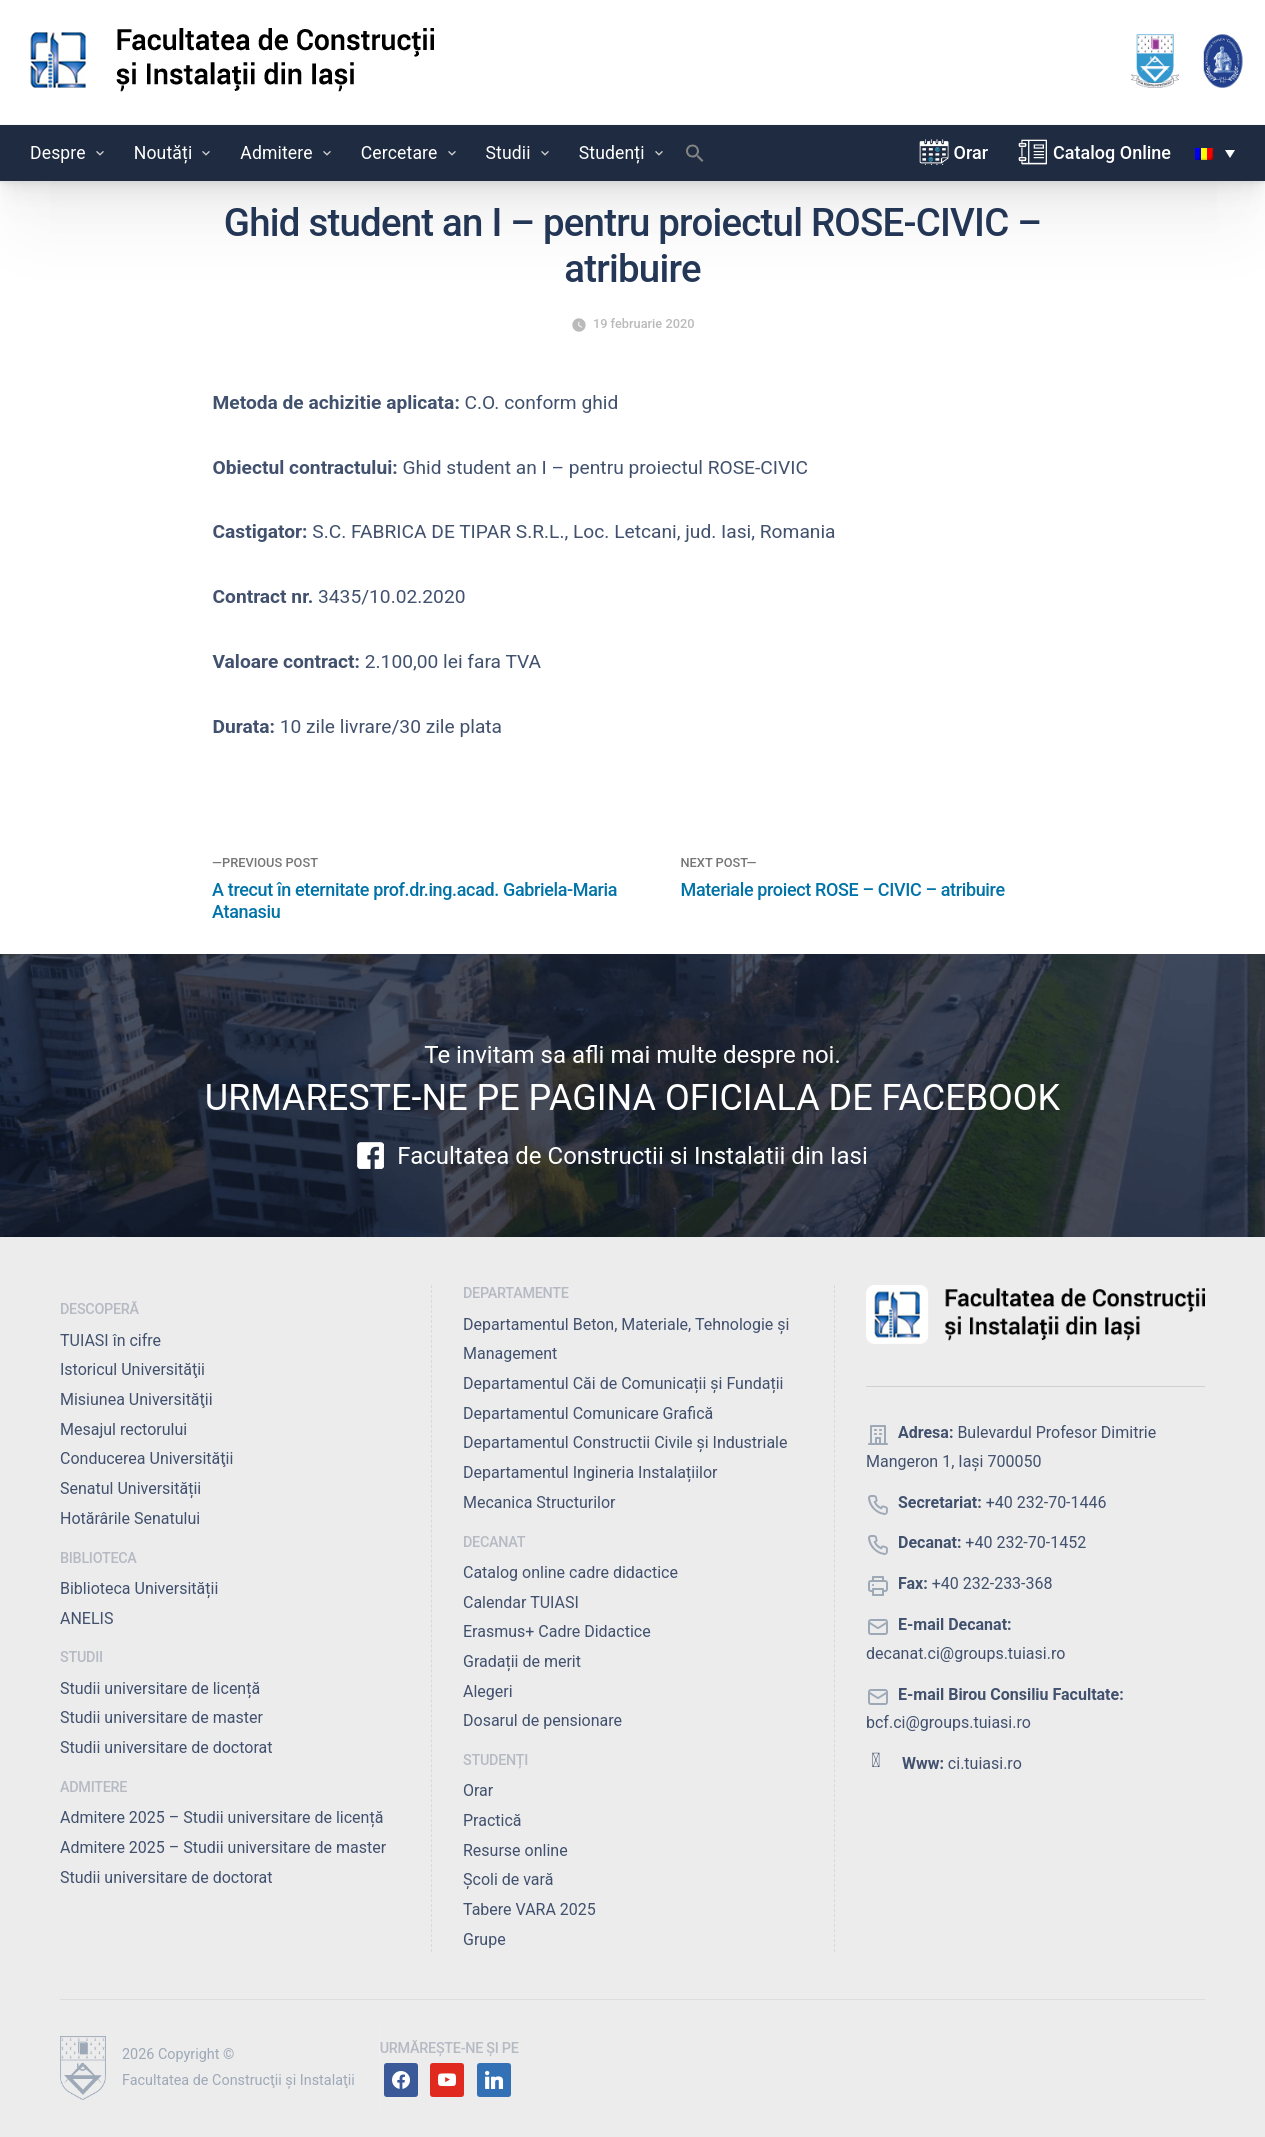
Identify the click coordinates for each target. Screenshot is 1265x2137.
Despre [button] (69, 153)
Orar (971, 152)
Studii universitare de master (161, 1717)
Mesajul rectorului (123, 1429)
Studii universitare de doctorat (166, 1747)
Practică (492, 1820)
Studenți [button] (623, 153)
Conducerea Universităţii (146, 1458)
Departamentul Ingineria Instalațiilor (590, 1472)
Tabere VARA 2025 (529, 1909)
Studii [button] (519, 153)
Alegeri (488, 1691)
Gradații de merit (522, 1661)
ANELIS (86, 1618)
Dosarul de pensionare (542, 1720)
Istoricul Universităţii (132, 1369)
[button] (695, 158)
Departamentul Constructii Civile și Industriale (625, 1442)
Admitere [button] (287, 153)
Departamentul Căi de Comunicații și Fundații (623, 1383)
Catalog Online (1112, 152)
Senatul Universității (130, 1488)
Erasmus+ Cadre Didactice (557, 1631)
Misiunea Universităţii (136, 1399)
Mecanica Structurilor (539, 1502)
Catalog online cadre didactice (570, 1572)
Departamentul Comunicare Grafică (588, 1413)
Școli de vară (508, 1879)
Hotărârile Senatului (130, 1518)
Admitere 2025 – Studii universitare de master (223, 1847)
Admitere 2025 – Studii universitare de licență (221, 1817)
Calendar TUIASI (521, 1602)
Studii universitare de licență (160, 1688)
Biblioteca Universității (139, 1588)
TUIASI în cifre (110, 1340)
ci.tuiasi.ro (985, 1763)
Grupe (484, 1939)
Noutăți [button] (174, 153)
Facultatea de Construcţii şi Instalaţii (238, 2080)
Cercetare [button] (410, 153)
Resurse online (515, 1850)
